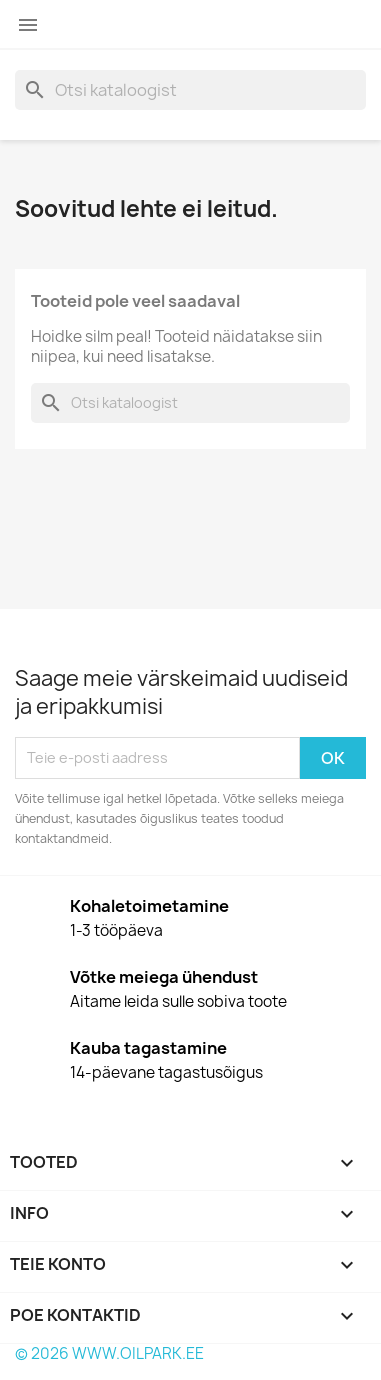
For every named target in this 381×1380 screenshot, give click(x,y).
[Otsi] (190, 90)
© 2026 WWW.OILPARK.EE (109, 1353)
